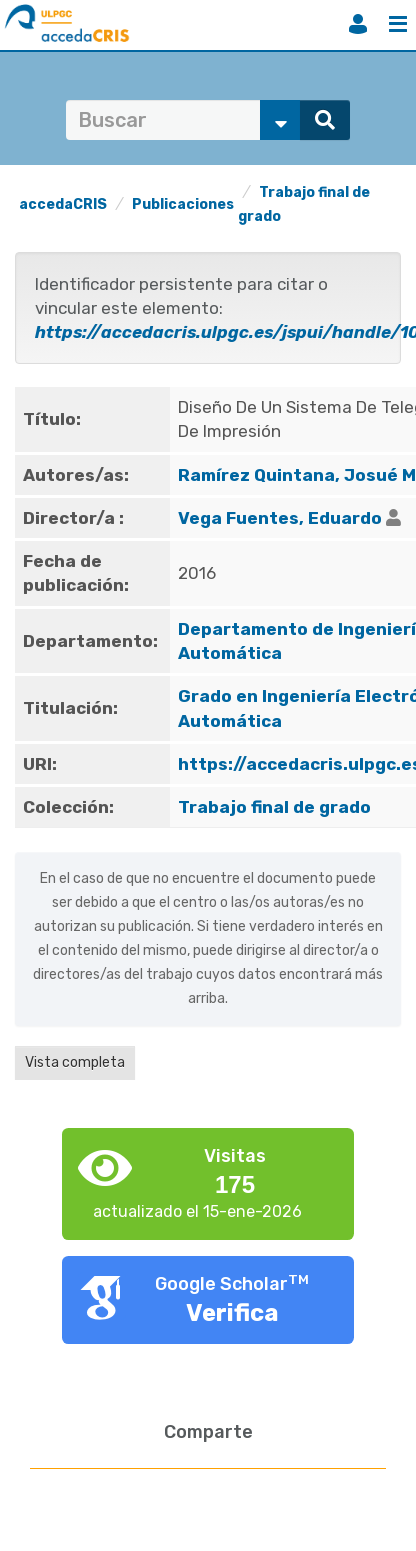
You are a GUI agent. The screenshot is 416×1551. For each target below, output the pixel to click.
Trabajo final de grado (274, 807)
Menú (398, 24)
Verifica (232, 1313)
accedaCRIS (63, 204)
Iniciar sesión (358, 24)
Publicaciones (183, 204)
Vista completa (75, 1062)
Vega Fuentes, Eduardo (280, 518)
